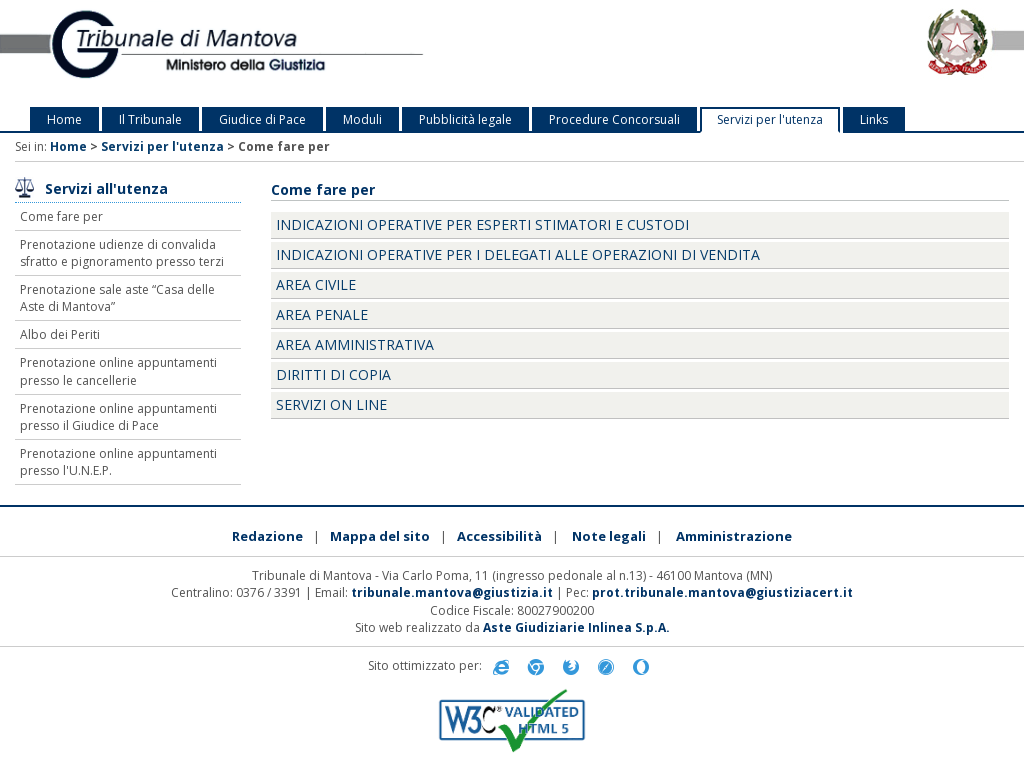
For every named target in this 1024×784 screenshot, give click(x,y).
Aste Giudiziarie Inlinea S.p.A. (576, 627)
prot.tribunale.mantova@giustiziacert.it (722, 592)
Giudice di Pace (262, 119)
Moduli (362, 119)
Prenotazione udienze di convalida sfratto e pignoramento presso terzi (122, 253)
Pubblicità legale (465, 119)
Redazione (267, 536)
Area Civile (316, 284)
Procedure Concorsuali (614, 119)
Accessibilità (499, 536)
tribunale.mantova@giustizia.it (452, 592)
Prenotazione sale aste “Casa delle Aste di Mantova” (117, 298)
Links (874, 119)
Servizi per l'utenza (770, 119)
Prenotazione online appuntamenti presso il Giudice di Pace (118, 417)
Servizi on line (331, 404)
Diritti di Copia (333, 374)
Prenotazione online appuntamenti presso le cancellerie (118, 371)
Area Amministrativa (355, 344)
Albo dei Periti (60, 334)
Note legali (609, 536)
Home (64, 119)
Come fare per (61, 216)
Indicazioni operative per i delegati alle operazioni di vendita (518, 254)
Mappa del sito (380, 536)
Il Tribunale (150, 119)
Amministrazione (734, 536)
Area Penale (322, 314)
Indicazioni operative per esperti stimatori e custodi (482, 224)
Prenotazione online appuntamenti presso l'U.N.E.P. (118, 462)
